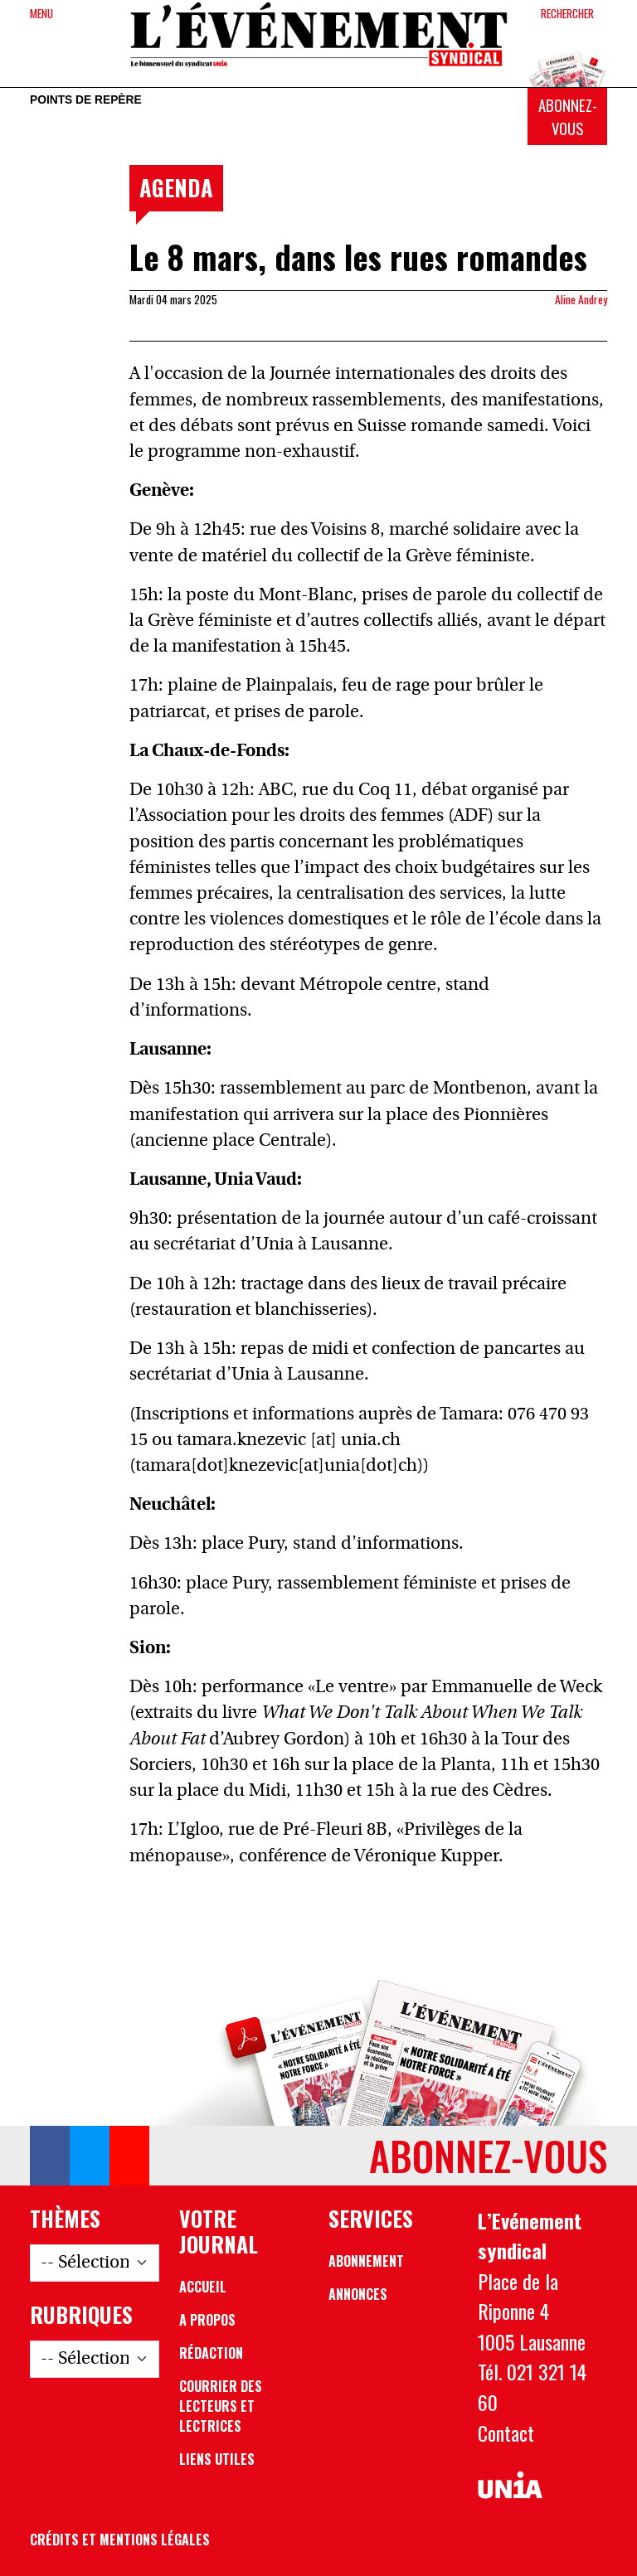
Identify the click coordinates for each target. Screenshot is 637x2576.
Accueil (202, 2287)
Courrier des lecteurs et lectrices (220, 2406)
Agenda (176, 187)
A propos (207, 2320)
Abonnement (366, 2261)
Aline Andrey (581, 299)
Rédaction (211, 2353)
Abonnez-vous (567, 116)
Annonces (357, 2294)
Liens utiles (217, 2459)
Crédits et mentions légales (120, 2539)
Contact (506, 2432)
